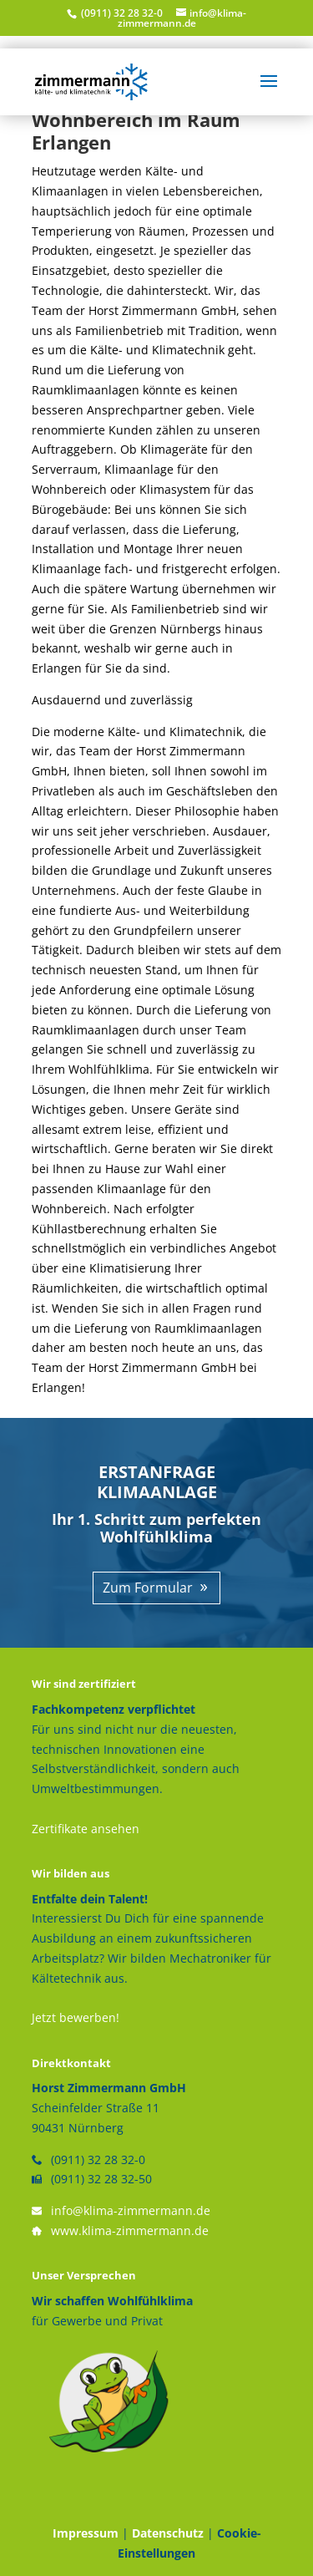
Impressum (86, 2533)
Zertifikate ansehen (85, 1829)
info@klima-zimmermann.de (130, 2210)
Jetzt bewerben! (75, 2017)
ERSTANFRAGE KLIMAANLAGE (157, 1482)
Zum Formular (148, 1587)
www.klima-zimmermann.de (130, 2230)
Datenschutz (168, 2533)
